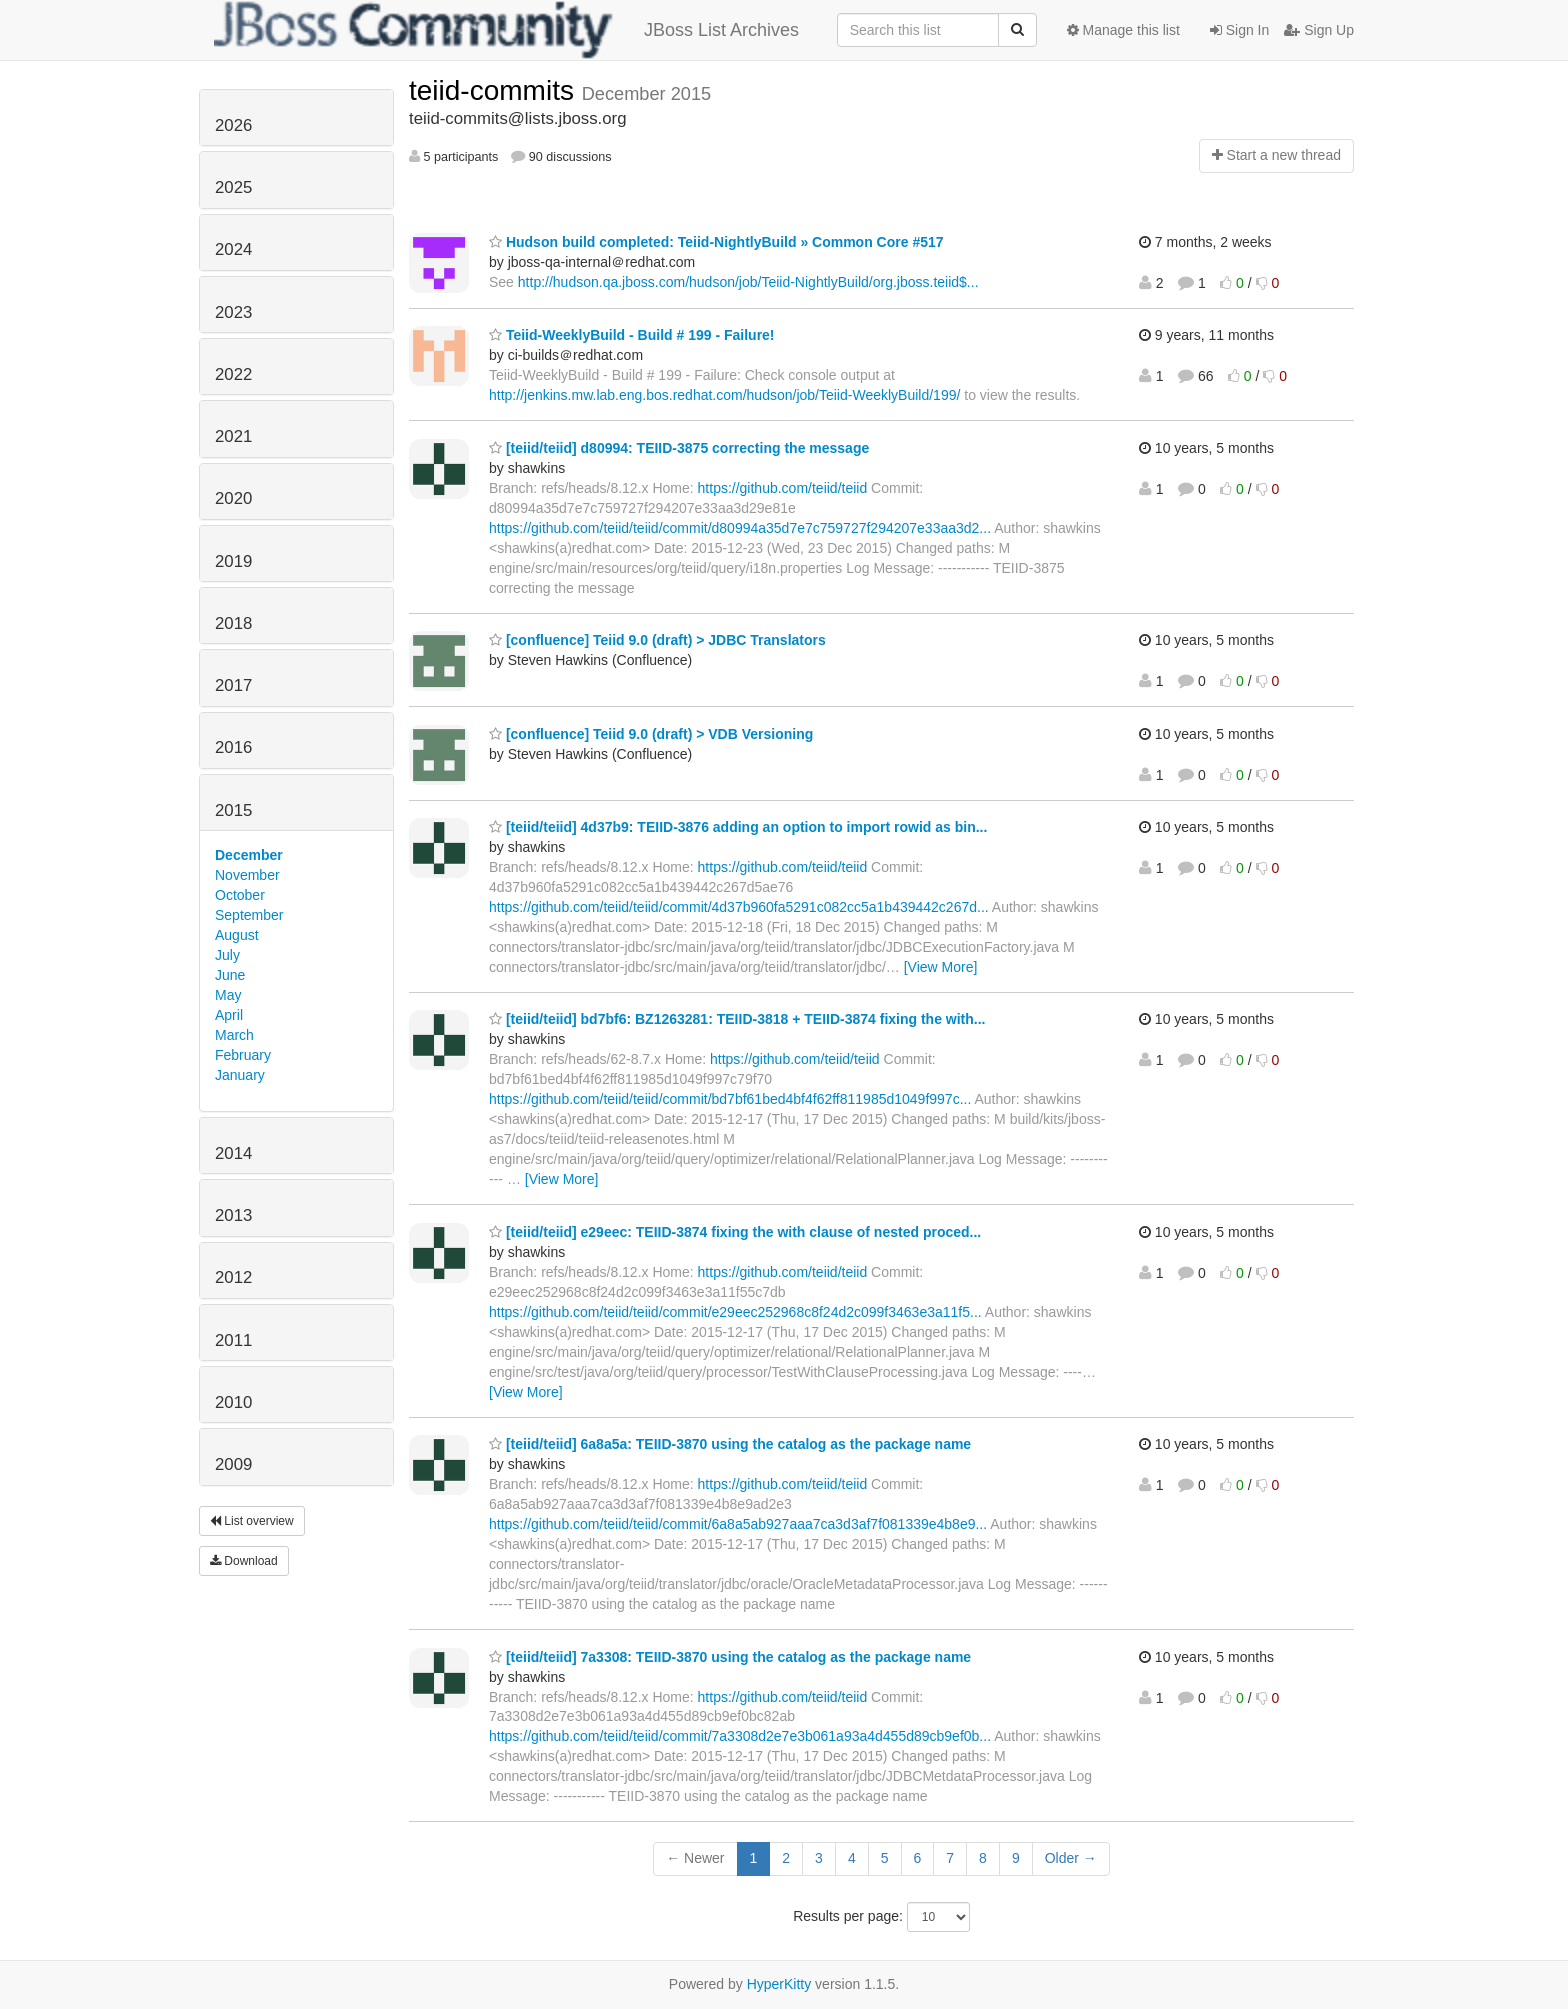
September (249, 915)
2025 (233, 187)
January (240, 1075)
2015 (233, 810)
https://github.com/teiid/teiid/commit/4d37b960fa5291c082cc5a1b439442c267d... (739, 907)
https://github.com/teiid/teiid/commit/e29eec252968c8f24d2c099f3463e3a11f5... (735, 1312)
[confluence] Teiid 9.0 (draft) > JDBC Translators (657, 640)
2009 (233, 1464)
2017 (233, 685)
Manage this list (1123, 30)
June (230, 975)
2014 (233, 1153)
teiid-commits (495, 90)
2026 (233, 125)
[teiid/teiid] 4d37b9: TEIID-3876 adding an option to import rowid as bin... (738, 827)
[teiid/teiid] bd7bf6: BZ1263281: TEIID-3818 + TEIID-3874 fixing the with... (737, 1019)
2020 (233, 498)
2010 (233, 1402)
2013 (233, 1215)
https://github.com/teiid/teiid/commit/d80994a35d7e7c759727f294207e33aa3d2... (740, 528)
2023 (233, 312)
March (234, 1035)
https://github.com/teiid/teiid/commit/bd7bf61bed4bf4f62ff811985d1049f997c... (730, 1099)
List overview (252, 1521)
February (243, 1055)
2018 (233, 623)
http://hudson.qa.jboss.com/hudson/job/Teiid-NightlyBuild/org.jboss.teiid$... (748, 282)
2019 (233, 561)
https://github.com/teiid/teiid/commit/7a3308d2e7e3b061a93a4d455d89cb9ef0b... (740, 1736)
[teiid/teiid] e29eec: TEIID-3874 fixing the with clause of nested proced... (735, 1232)
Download (244, 1561)
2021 (233, 436)
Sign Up (1319, 30)
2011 (233, 1340)
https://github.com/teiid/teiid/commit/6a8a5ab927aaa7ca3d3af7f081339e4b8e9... (738, 1524)
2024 (233, 249)
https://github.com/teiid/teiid (783, 488)
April (229, 1015)
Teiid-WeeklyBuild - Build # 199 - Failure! (632, 335)
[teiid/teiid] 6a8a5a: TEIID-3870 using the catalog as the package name (730, 1444)
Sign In (1239, 30)
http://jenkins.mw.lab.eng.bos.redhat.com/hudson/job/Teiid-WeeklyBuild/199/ (724, 395)
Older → (1071, 1858)
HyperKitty (779, 1984)
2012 (233, 1277)
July (227, 955)
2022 (233, 374)
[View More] (941, 967)
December (249, 855)
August (237, 935)
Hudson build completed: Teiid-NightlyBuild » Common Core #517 (716, 242)
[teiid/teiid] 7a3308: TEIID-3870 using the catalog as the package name (730, 1657)
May (228, 995)
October (240, 895)
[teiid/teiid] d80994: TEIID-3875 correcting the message (679, 448)
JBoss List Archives (506, 30)
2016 (233, 747)
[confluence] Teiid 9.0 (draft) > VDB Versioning (651, 734)
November (247, 875)
